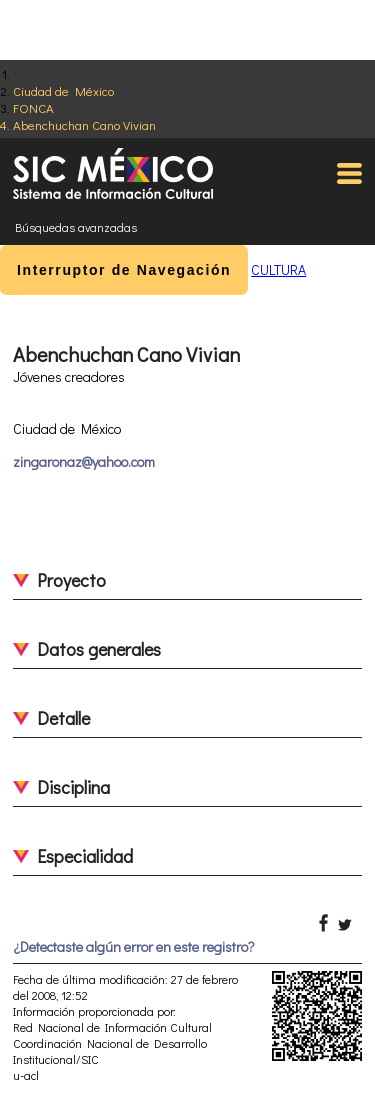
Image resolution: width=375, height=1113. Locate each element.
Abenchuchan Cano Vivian (84, 124)
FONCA (33, 107)
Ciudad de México (63, 90)
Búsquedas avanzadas (76, 227)
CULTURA (278, 269)
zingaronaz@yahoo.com (84, 461)
